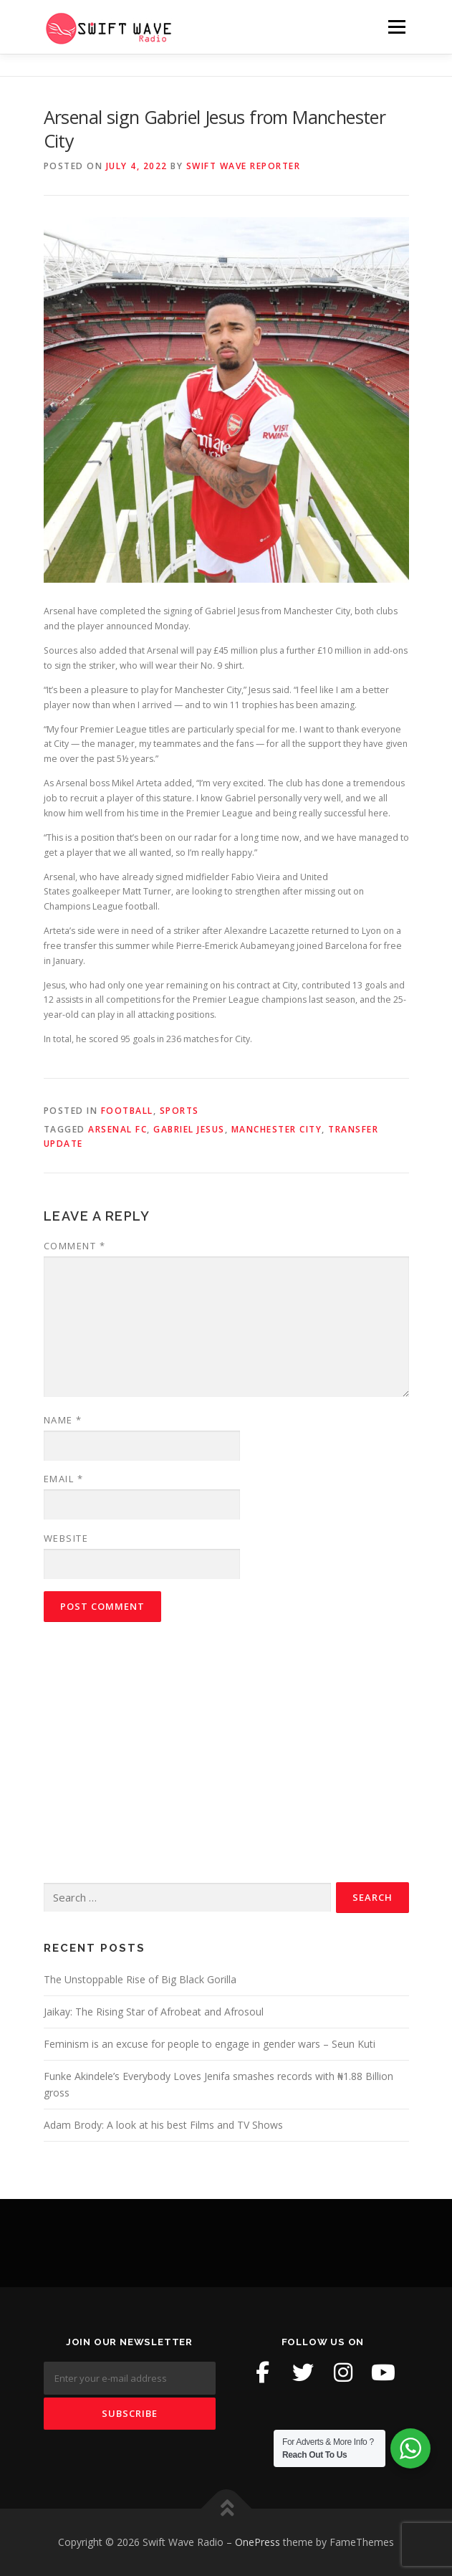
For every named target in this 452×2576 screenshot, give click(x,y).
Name (63, 1419)
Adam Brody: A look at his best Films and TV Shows (163, 2125)
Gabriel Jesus (189, 1129)
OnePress (257, 2542)
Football (127, 1111)
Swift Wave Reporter (243, 166)
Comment (75, 1245)
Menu (396, 27)
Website (66, 1538)
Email (64, 1478)
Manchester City (276, 1129)
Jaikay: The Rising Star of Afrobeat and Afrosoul (154, 2011)
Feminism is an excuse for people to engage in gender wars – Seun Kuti (209, 2044)
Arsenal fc (117, 1129)
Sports (179, 1111)
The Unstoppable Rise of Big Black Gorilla (140, 1979)
